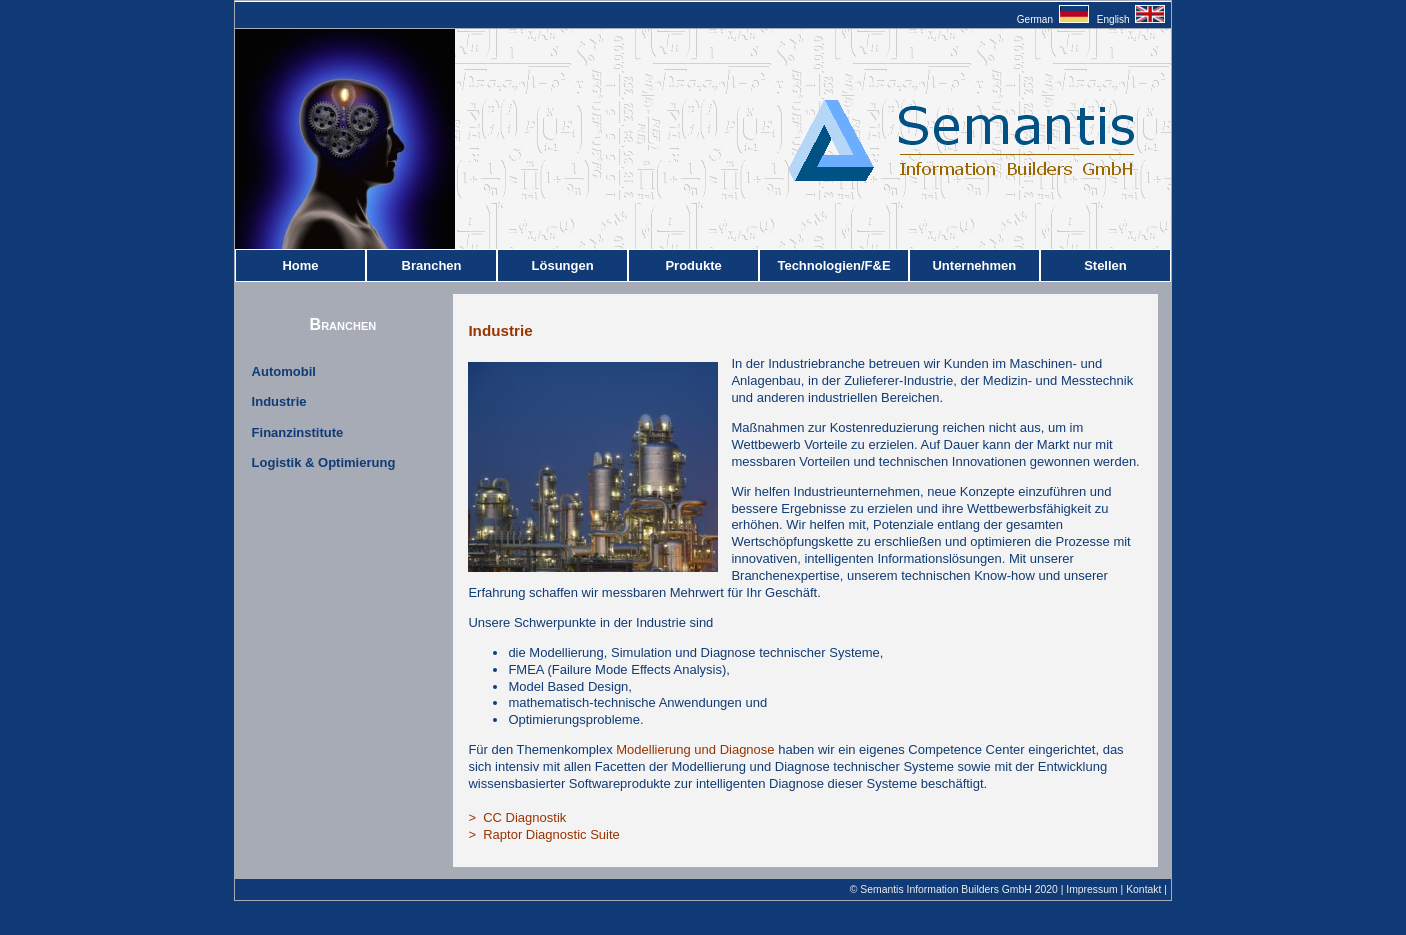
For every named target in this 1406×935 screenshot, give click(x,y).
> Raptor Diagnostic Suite (543, 834)
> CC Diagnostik (517, 817)
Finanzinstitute (298, 432)
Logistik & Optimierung (324, 462)
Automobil (284, 371)
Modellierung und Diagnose (695, 749)
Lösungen (563, 265)
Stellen (1105, 265)
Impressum (1091, 889)
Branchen (432, 265)
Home (300, 265)
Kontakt (1143, 889)
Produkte (693, 265)
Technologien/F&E (833, 265)
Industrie (279, 401)
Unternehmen (974, 265)
